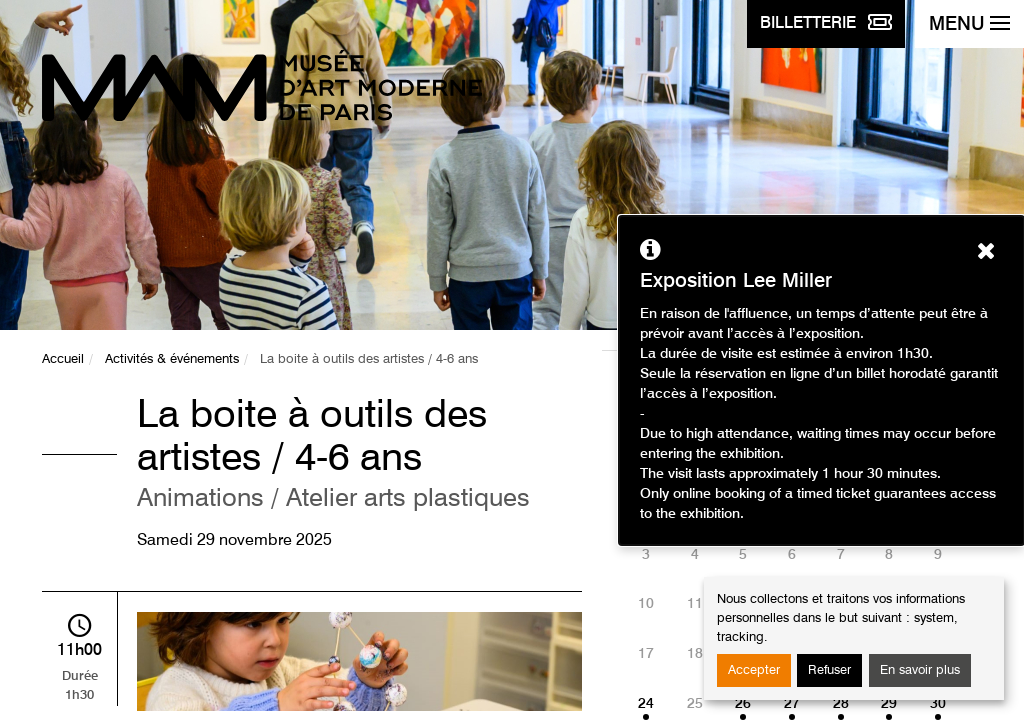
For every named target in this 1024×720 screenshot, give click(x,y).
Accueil (63, 359)
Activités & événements (172, 359)
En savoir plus (920, 670)
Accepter (754, 670)
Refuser (829, 670)
